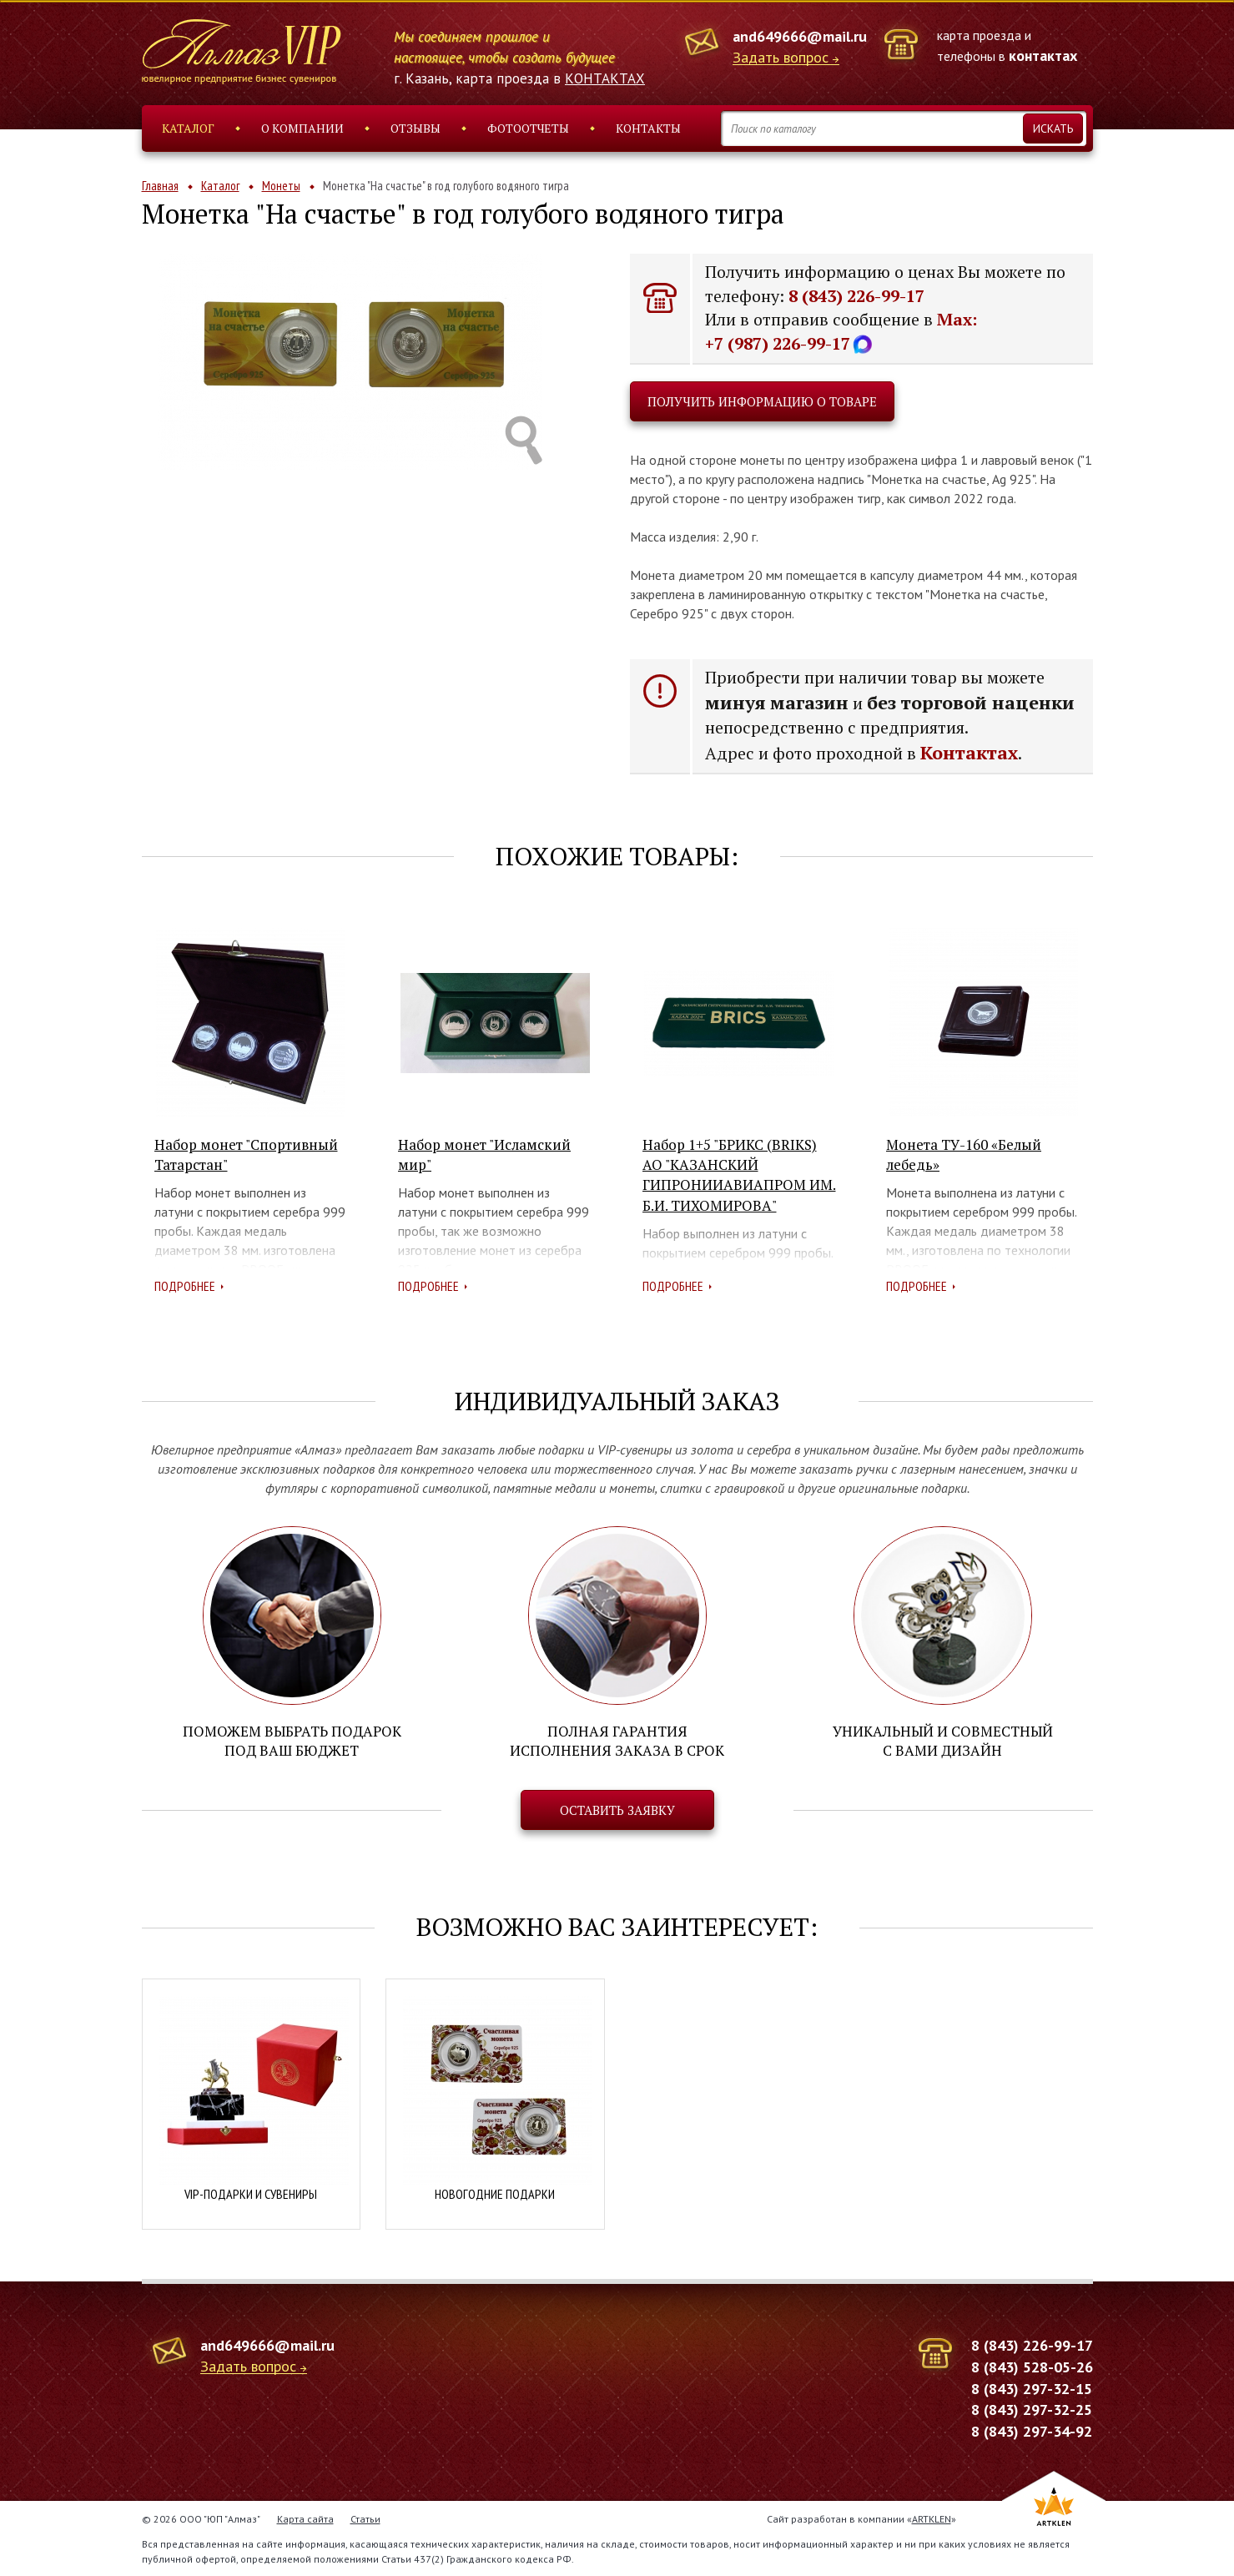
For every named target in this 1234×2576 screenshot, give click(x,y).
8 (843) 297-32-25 (1031, 2409)
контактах (1043, 55)
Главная (160, 186)
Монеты (281, 186)
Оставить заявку (617, 1810)
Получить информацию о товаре (762, 401)
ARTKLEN (931, 2518)
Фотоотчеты (528, 128)
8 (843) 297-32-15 (1031, 2387)
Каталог (188, 128)
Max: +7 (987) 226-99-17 (841, 331)
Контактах (969, 752)
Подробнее (184, 1286)
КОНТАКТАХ (605, 78)
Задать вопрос (781, 58)
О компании (302, 128)
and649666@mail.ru (800, 36)
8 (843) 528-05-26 (1032, 2366)
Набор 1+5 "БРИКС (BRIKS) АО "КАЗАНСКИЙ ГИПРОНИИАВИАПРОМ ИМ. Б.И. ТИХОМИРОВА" (739, 1175)
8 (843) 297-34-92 (1031, 2430)
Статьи (365, 2518)
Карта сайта (305, 2518)
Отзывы (415, 128)
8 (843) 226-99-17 (856, 296)
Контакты (648, 128)
